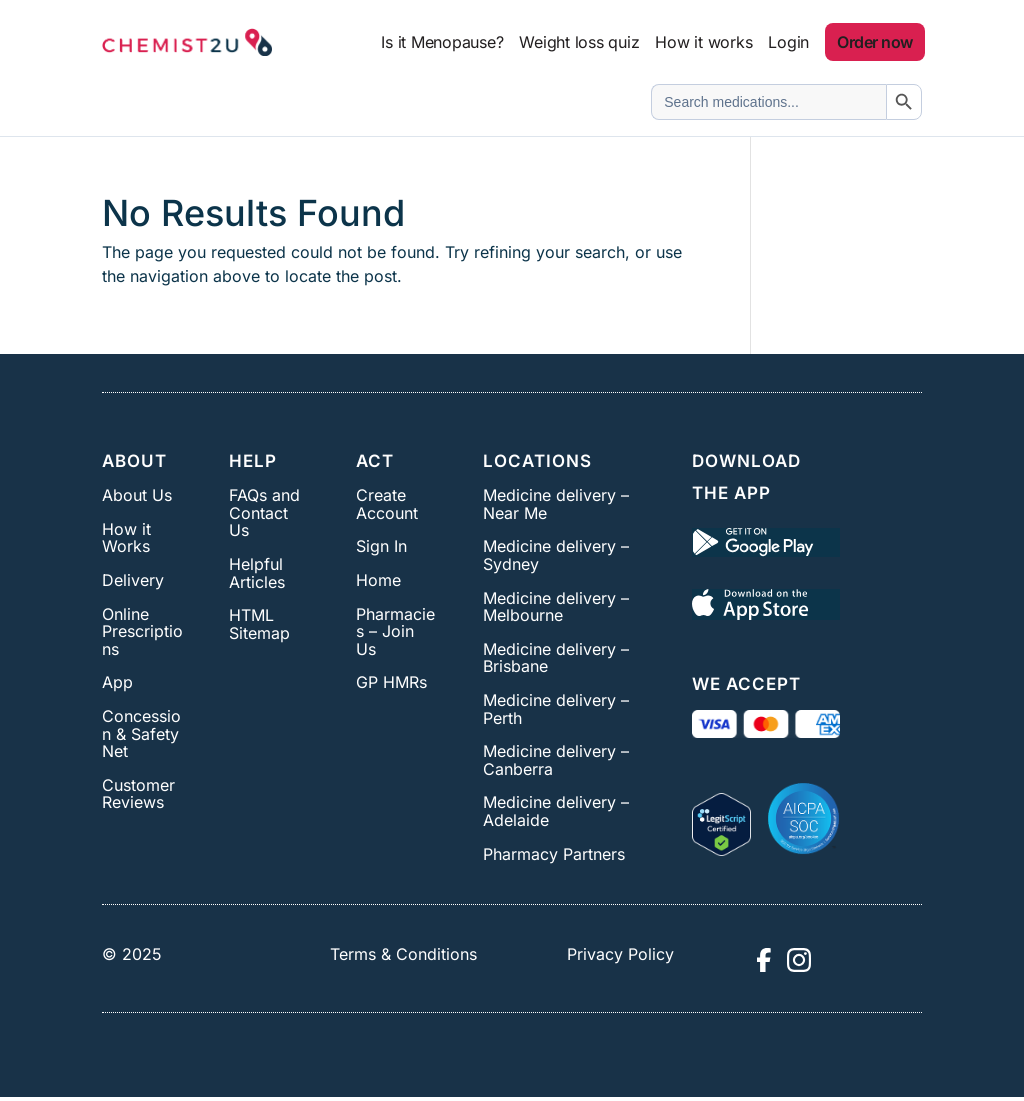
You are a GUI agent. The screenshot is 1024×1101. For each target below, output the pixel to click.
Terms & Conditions (403, 954)
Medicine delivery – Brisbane (556, 658)
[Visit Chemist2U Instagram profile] (799, 960)
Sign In (381, 546)
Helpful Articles (257, 573)
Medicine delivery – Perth (556, 709)
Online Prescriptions (142, 631)
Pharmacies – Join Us (395, 631)
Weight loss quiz (579, 42)
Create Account (387, 504)
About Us (137, 495)
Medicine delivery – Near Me (556, 504)
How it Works (126, 538)
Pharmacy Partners (554, 854)
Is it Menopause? (442, 42)
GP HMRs (391, 682)
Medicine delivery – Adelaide (556, 811)
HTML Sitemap (259, 624)
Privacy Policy (620, 954)
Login (788, 42)
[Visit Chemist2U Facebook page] (763, 960)
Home (378, 580)
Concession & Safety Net (141, 733)
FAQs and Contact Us (264, 512)
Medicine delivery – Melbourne (556, 607)
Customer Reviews (138, 794)
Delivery (133, 580)
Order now (875, 42)
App (117, 682)
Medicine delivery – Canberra (556, 760)
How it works (703, 42)
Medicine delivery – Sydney (556, 555)
